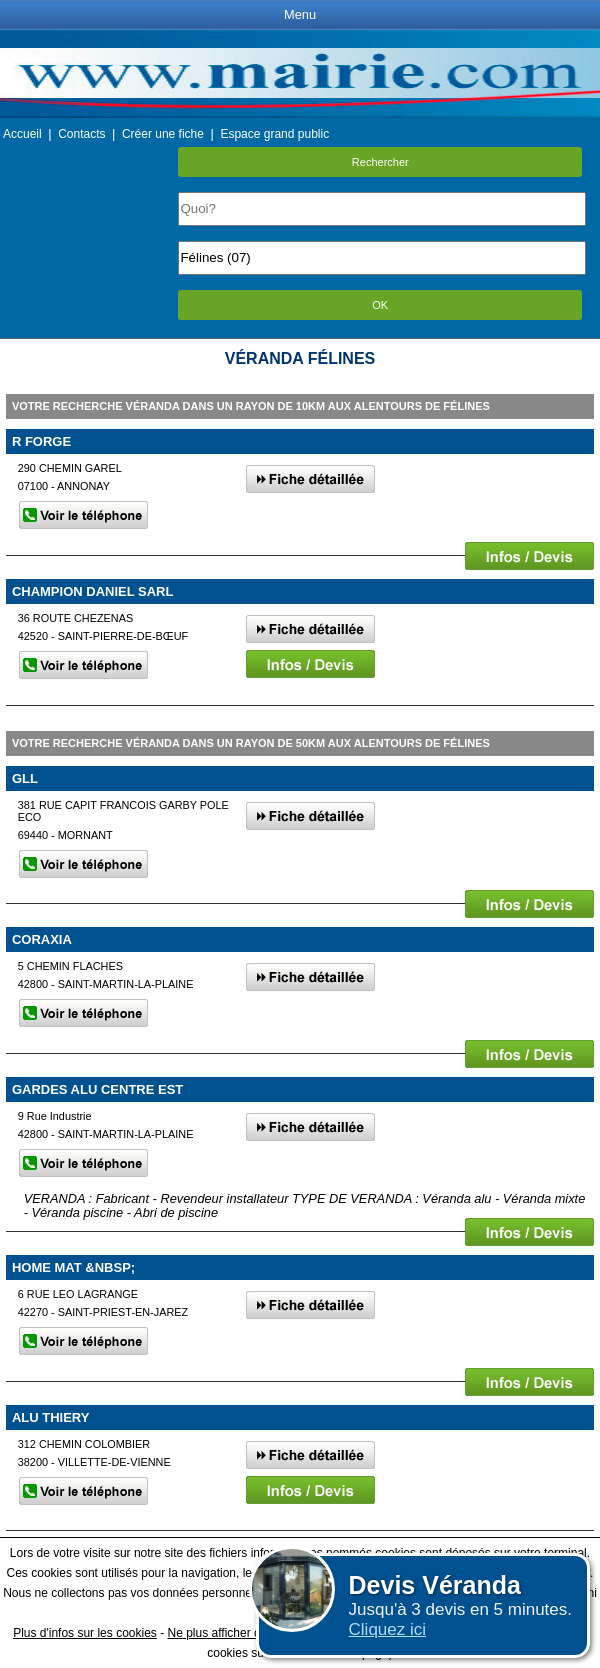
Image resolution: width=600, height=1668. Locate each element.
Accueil (22, 134)
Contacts (81, 134)
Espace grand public (274, 134)
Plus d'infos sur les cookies (85, 1633)
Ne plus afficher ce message (243, 1633)
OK (380, 305)
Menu (300, 14)
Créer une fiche (163, 134)
